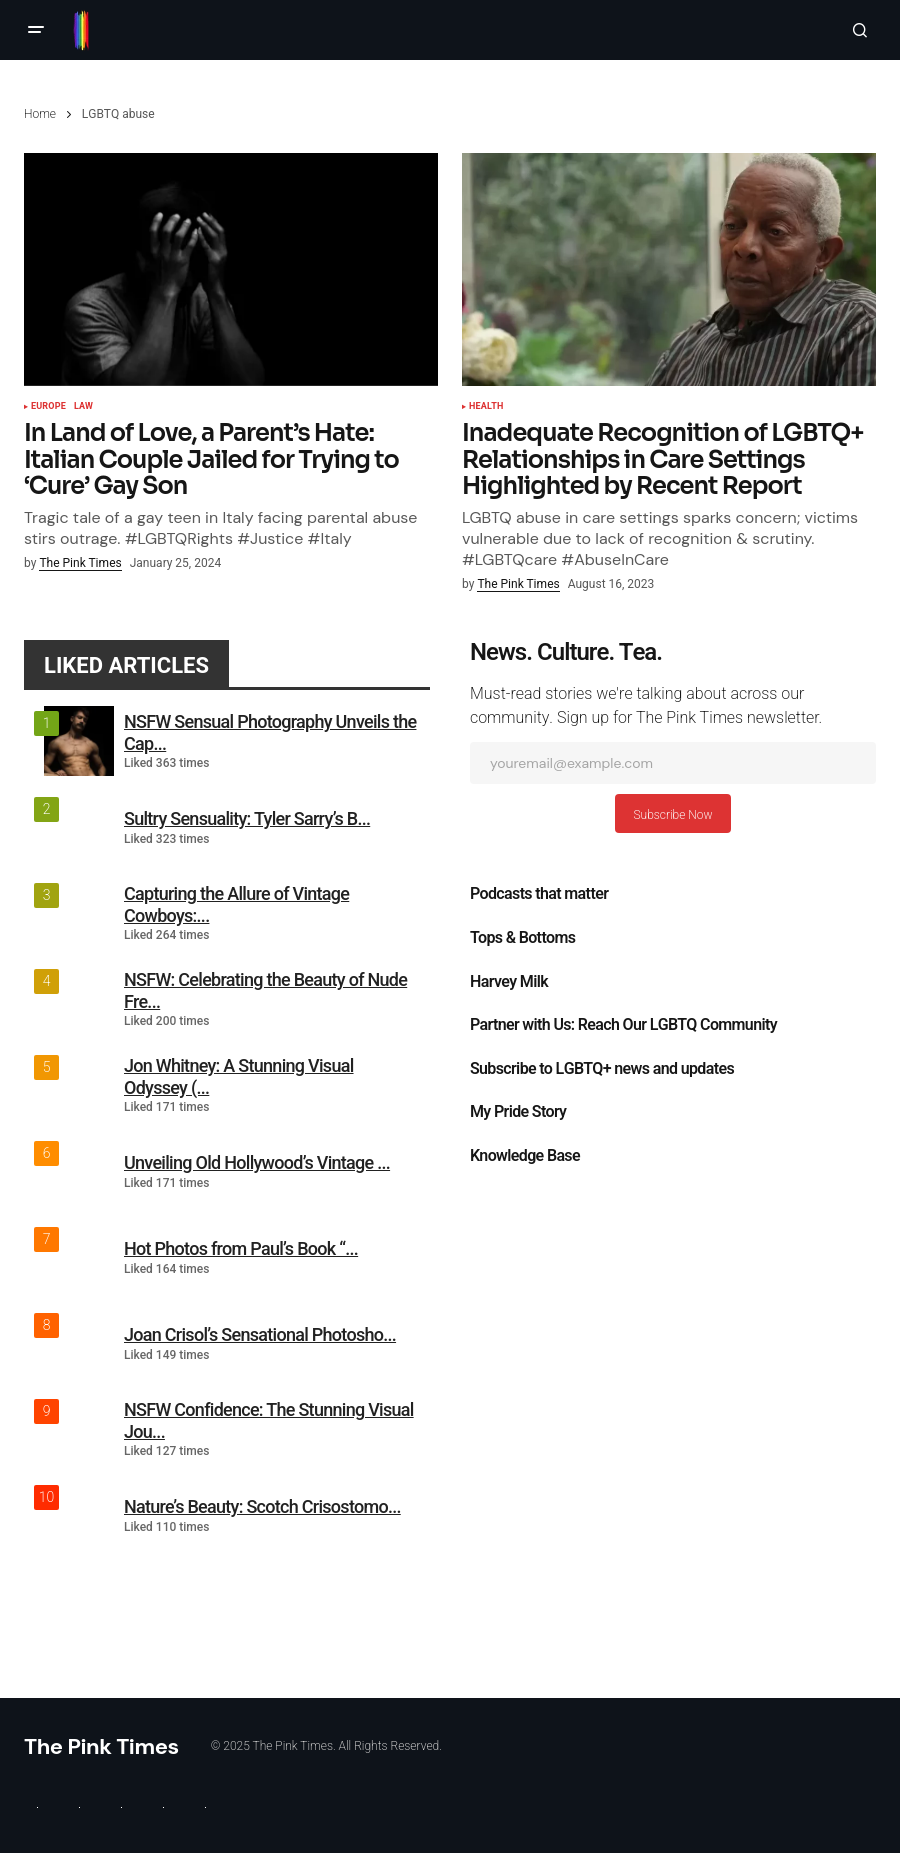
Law (83, 407)
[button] (36, 30)
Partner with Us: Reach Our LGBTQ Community (623, 1025)
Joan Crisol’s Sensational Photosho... (260, 1334)
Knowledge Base (525, 1156)
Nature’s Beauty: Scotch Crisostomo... (262, 1506)
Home (40, 114)
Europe (48, 407)
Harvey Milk (509, 982)
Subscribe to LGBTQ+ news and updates (602, 1069)
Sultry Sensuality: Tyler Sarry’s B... (247, 818)
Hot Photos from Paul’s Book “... (241, 1248)
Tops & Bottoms (522, 938)
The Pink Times (101, 1746)
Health (486, 407)
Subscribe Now (672, 815)
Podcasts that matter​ (539, 894)
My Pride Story (518, 1112)
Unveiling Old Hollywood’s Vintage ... (257, 1162)
